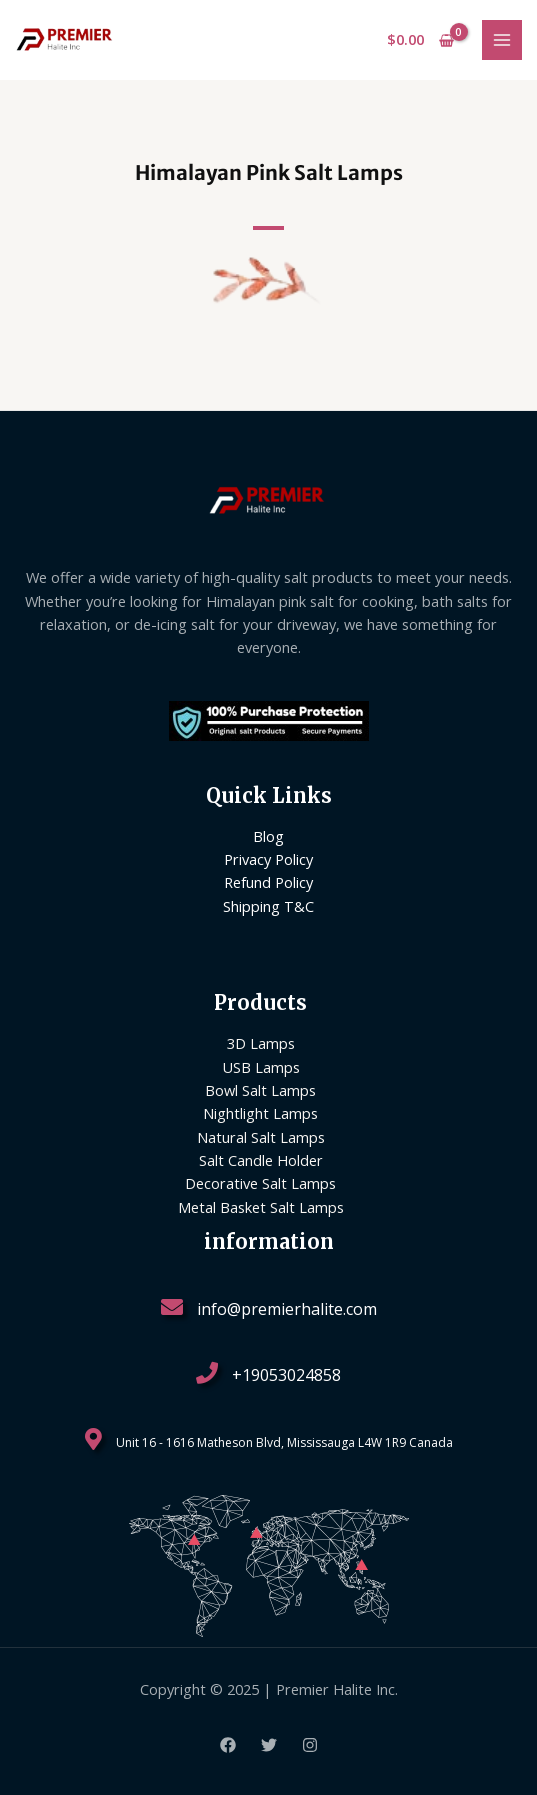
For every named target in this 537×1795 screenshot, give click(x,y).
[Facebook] (228, 1745)
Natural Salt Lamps (261, 1137)
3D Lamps (261, 1043)
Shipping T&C (268, 906)
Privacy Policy (268, 859)
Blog (268, 836)
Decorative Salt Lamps (260, 1183)
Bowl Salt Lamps (260, 1090)
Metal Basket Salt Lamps (261, 1207)
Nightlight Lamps (260, 1113)
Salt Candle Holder (261, 1160)
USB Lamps (261, 1067)
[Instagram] (310, 1745)
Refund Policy (268, 882)
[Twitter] (269, 1745)
